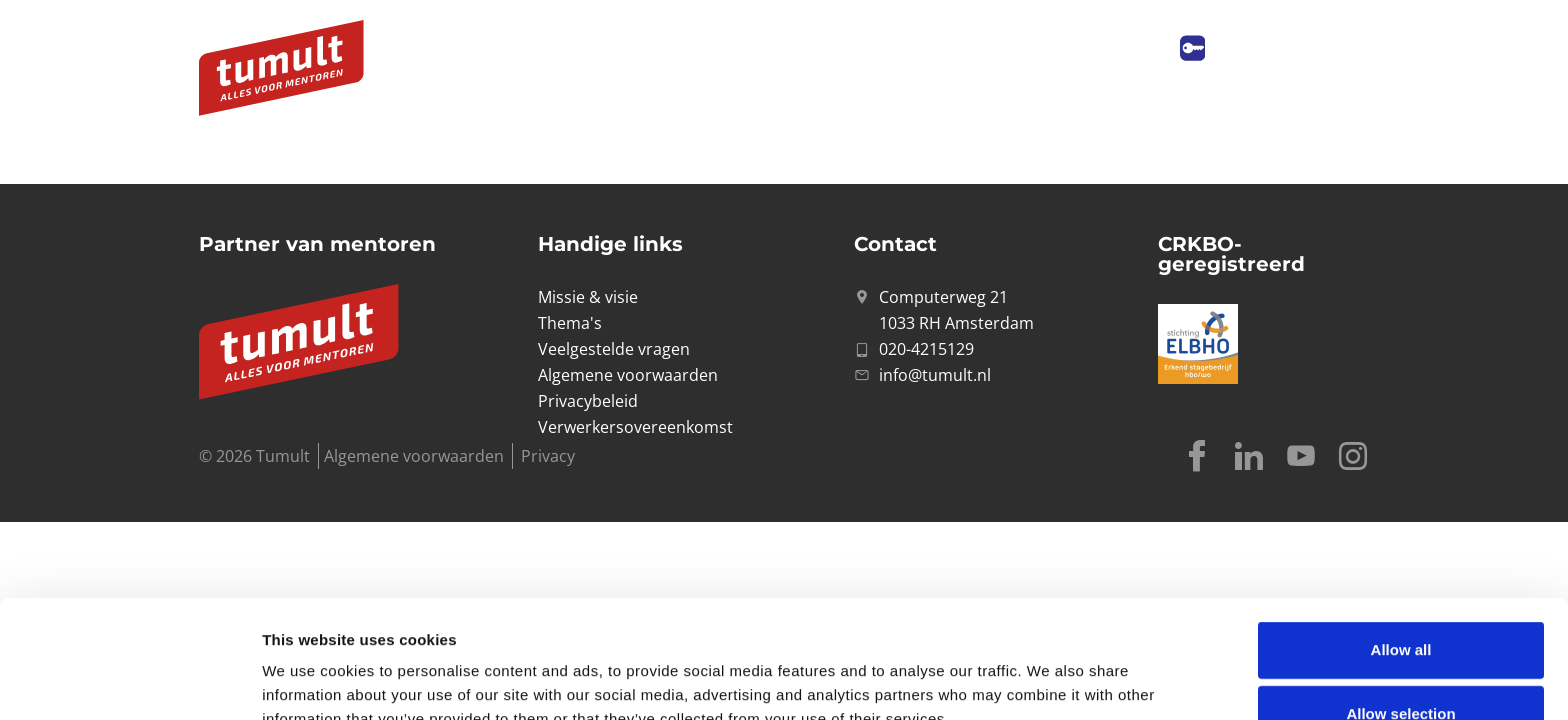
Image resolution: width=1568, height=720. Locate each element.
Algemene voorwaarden (414, 456)
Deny (1401, 667)
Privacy (548, 456)
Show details (1049, 672)
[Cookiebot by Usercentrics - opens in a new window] (129, 681)
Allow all (1401, 539)
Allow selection (1400, 603)
